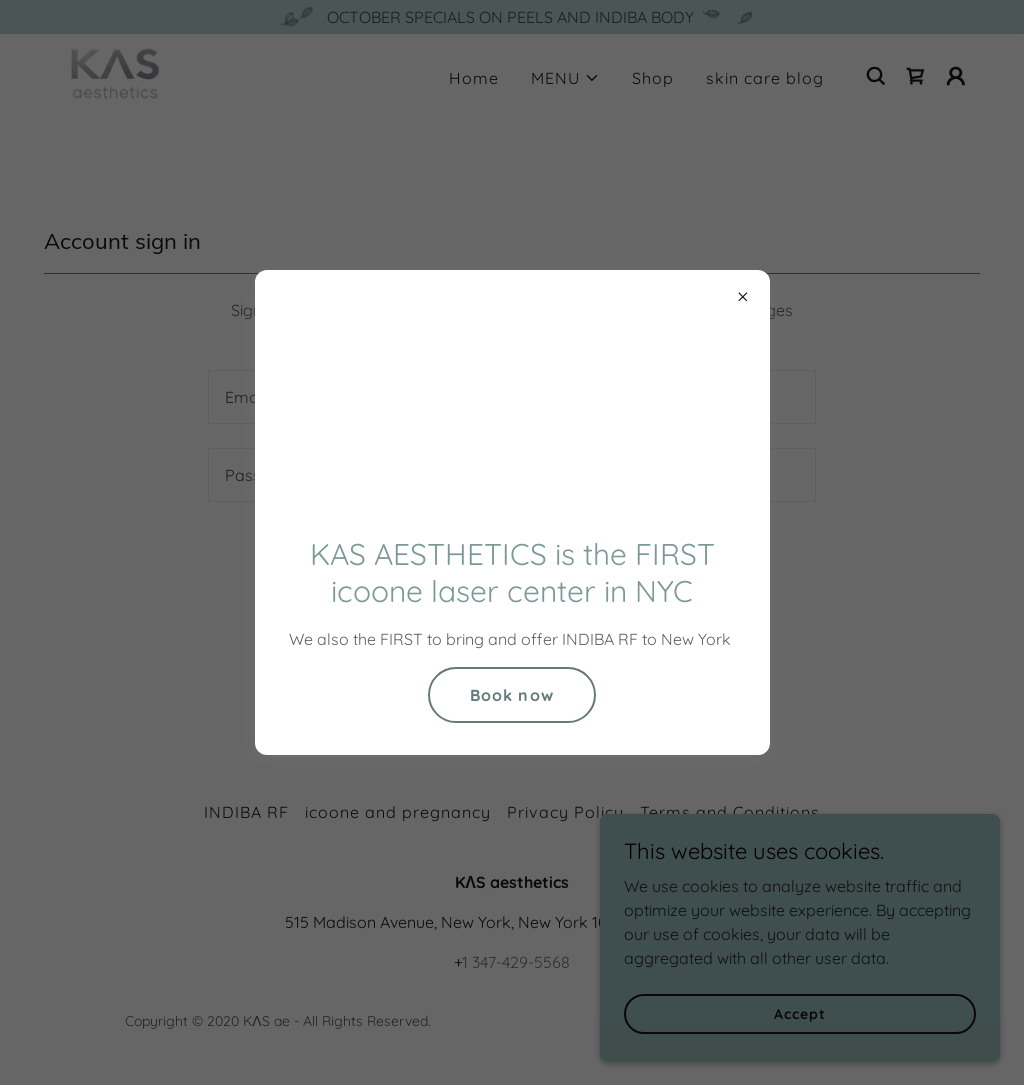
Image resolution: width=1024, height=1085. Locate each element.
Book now (511, 695)
